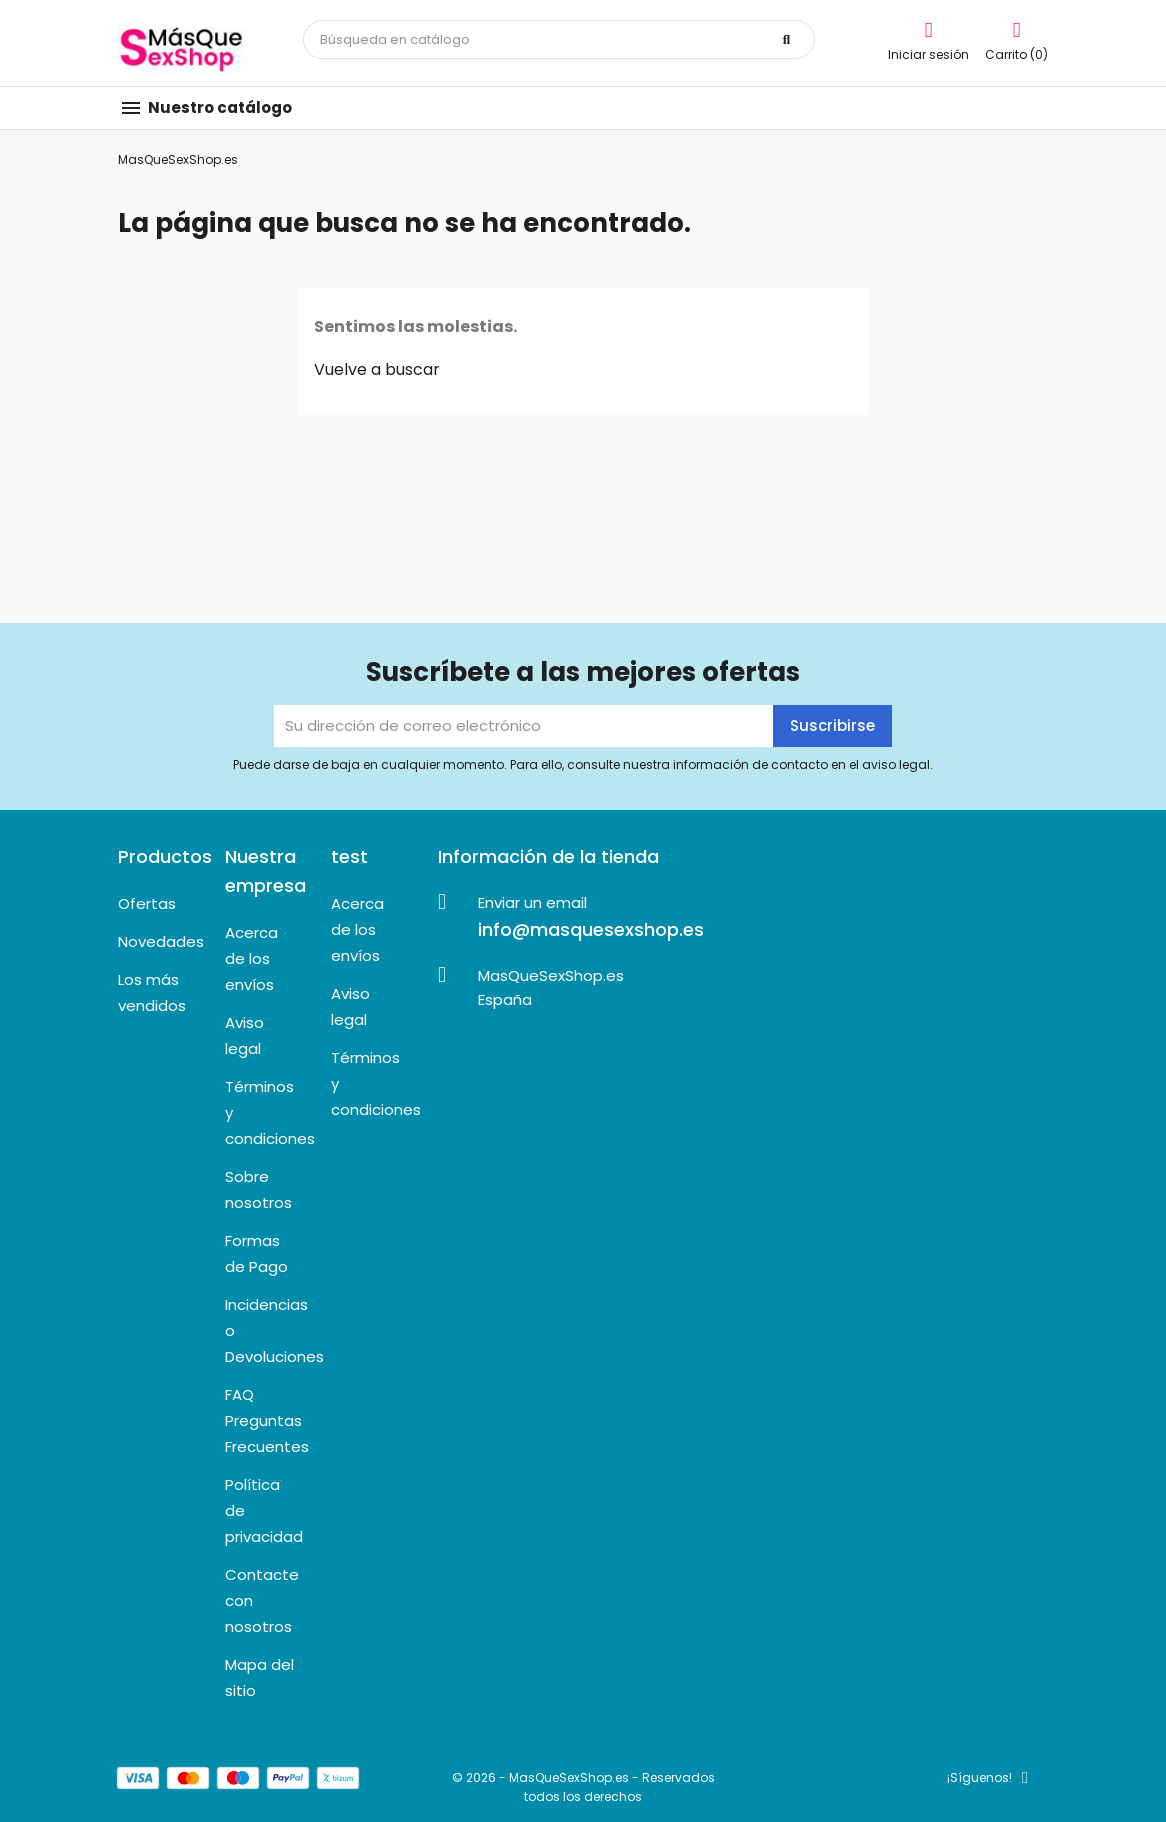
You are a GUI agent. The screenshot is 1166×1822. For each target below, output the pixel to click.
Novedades (161, 941)
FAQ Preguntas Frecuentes (267, 1420)
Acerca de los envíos (251, 958)
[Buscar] (559, 39)
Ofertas (147, 903)
